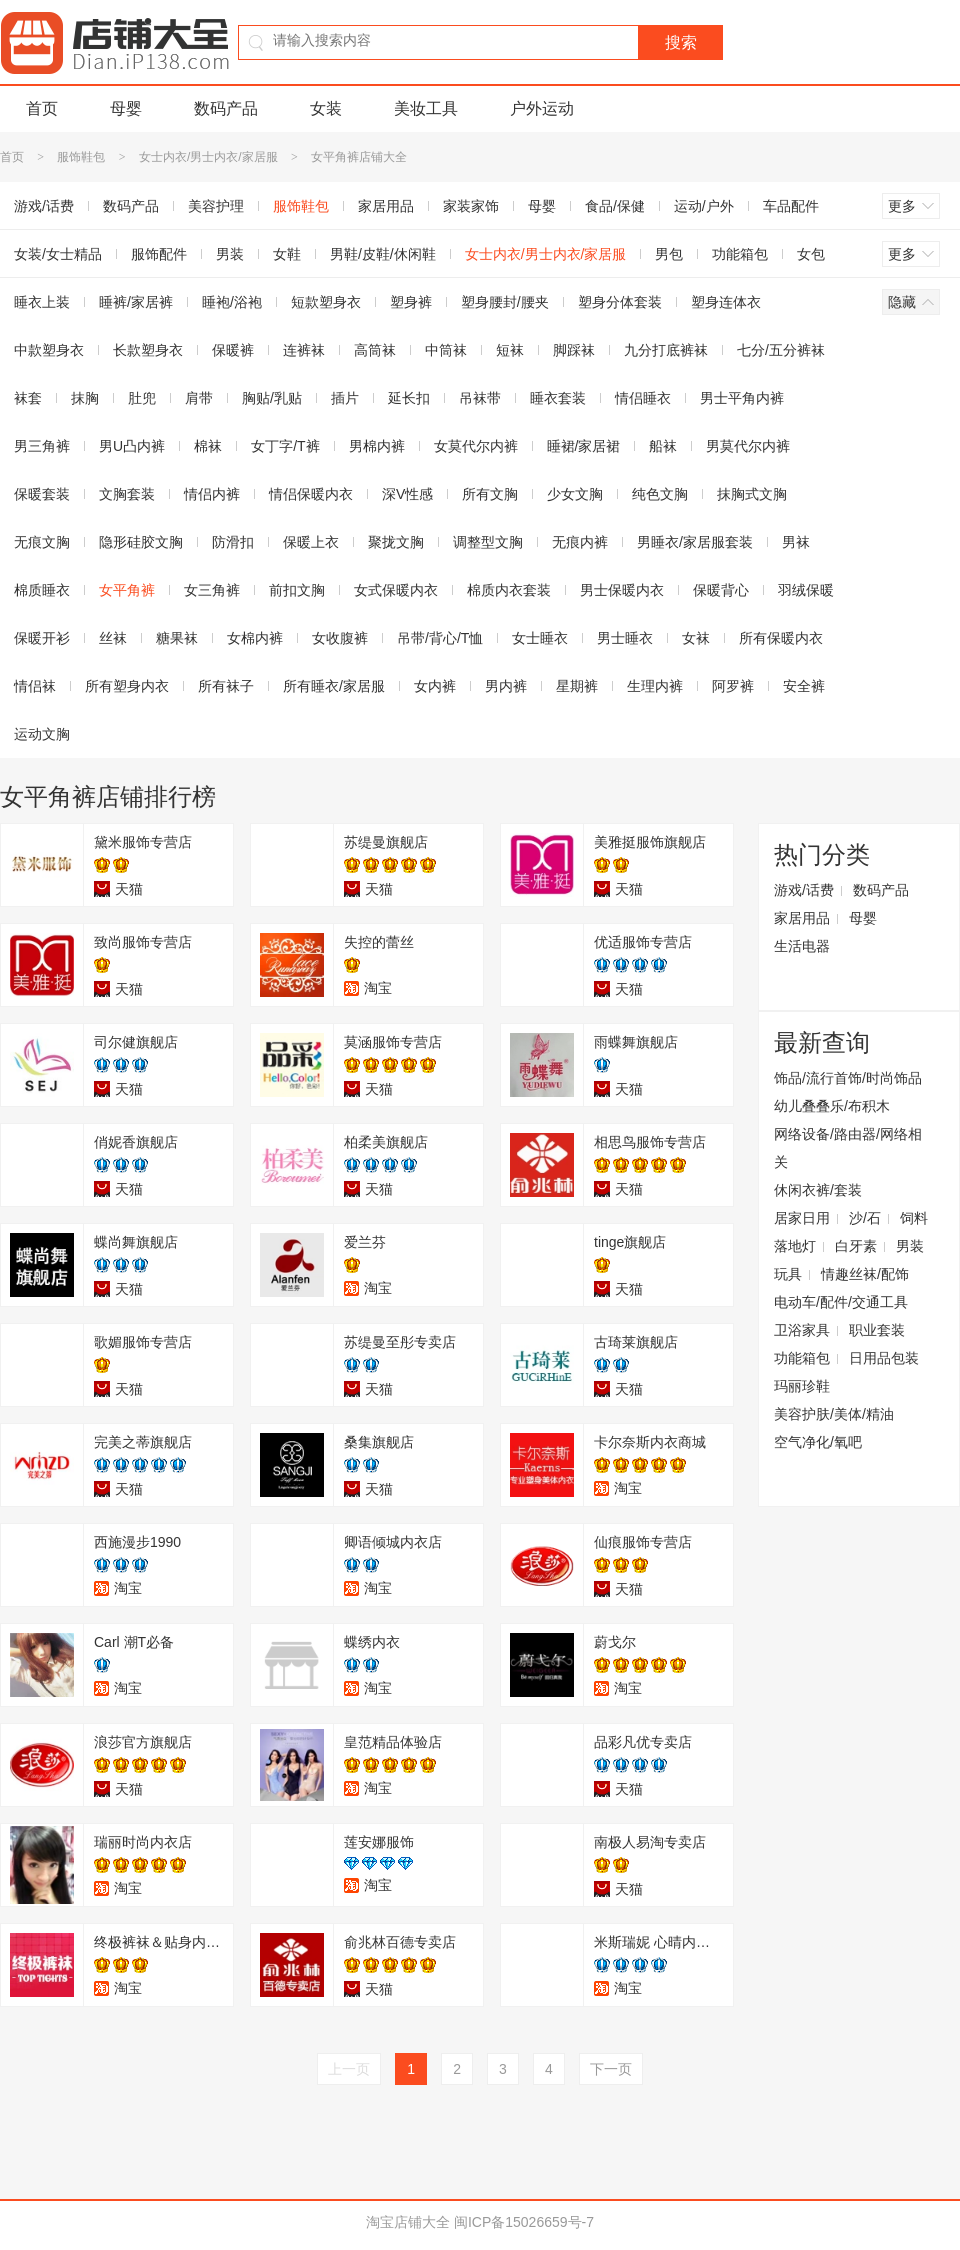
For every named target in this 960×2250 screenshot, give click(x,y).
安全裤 (804, 686)
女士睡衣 (540, 638)
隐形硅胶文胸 (141, 542)
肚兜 (142, 398)
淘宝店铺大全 (408, 2222)
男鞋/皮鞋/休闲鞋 (383, 254)
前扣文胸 (297, 590)
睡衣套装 (558, 398)
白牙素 (856, 1246)
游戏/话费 (804, 890)
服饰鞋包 (81, 157)
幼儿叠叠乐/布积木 (832, 1106)
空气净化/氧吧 (818, 1442)
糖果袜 (177, 638)
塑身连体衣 (726, 302)
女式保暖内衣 (396, 590)
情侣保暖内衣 (311, 494)
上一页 (349, 2069)
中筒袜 (446, 350)
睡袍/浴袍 (232, 302)
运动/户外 (704, 206)
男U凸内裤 (132, 446)
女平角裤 (127, 590)
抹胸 (85, 398)
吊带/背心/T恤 (440, 638)
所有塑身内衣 (127, 686)
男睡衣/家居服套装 (695, 542)
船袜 (663, 446)
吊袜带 (480, 398)
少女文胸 (575, 494)
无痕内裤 (580, 542)
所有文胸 (490, 494)
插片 (345, 398)
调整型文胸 (488, 542)
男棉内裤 (377, 446)
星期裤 (577, 686)
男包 (669, 254)
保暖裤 (233, 350)
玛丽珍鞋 (802, 1386)
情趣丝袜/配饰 (865, 1274)
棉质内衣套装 (509, 590)
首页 (42, 108)
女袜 (696, 638)
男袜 (796, 542)
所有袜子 (226, 686)
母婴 (126, 108)
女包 (811, 254)
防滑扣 (233, 542)
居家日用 (802, 1218)
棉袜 (208, 446)
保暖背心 (721, 590)
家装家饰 (471, 206)
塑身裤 (411, 302)
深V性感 (407, 494)
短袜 (510, 350)
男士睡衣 (625, 638)
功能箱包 (740, 254)
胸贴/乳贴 (272, 398)
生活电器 (802, 946)
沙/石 (865, 1218)
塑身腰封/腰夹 (505, 302)
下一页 (611, 2069)
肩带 (199, 398)
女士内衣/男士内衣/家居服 (208, 157)
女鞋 (287, 254)
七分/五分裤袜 (781, 350)
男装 (230, 254)
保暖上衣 (311, 542)
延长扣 (409, 398)
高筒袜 (375, 350)
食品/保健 (615, 206)
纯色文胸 (660, 494)
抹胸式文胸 (752, 494)
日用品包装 (884, 1358)
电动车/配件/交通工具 (841, 1302)
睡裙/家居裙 (584, 446)
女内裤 (435, 686)
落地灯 (795, 1246)
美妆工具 (426, 108)
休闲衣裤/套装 (818, 1190)
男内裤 (506, 686)
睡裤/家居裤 (136, 302)
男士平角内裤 (742, 398)
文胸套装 (127, 494)
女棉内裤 (255, 638)
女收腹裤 (340, 638)
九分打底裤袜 (666, 350)
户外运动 (542, 108)
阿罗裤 (733, 686)
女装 (326, 108)
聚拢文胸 (396, 542)
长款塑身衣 (148, 350)
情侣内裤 (212, 494)
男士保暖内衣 (622, 590)
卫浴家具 (802, 1330)
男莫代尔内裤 (748, 446)
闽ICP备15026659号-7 (524, 2222)
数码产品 (226, 108)
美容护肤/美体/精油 (834, 1414)
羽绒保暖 (806, 590)
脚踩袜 (574, 350)
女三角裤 (212, 590)
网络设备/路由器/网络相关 (848, 1148)
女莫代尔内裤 (476, 446)
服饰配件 (159, 254)
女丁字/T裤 (285, 446)
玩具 (788, 1274)
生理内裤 (655, 686)
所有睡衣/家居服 (334, 686)
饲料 (914, 1218)
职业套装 (877, 1330)
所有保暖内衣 (781, 638)
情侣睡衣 (643, 398)
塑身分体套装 (620, 302)
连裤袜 (304, 350)
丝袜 (113, 638)
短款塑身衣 (326, 302)
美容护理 (216, 206)
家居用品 (386, 206)
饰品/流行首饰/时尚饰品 (848, 1078)
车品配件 (791, 206)
